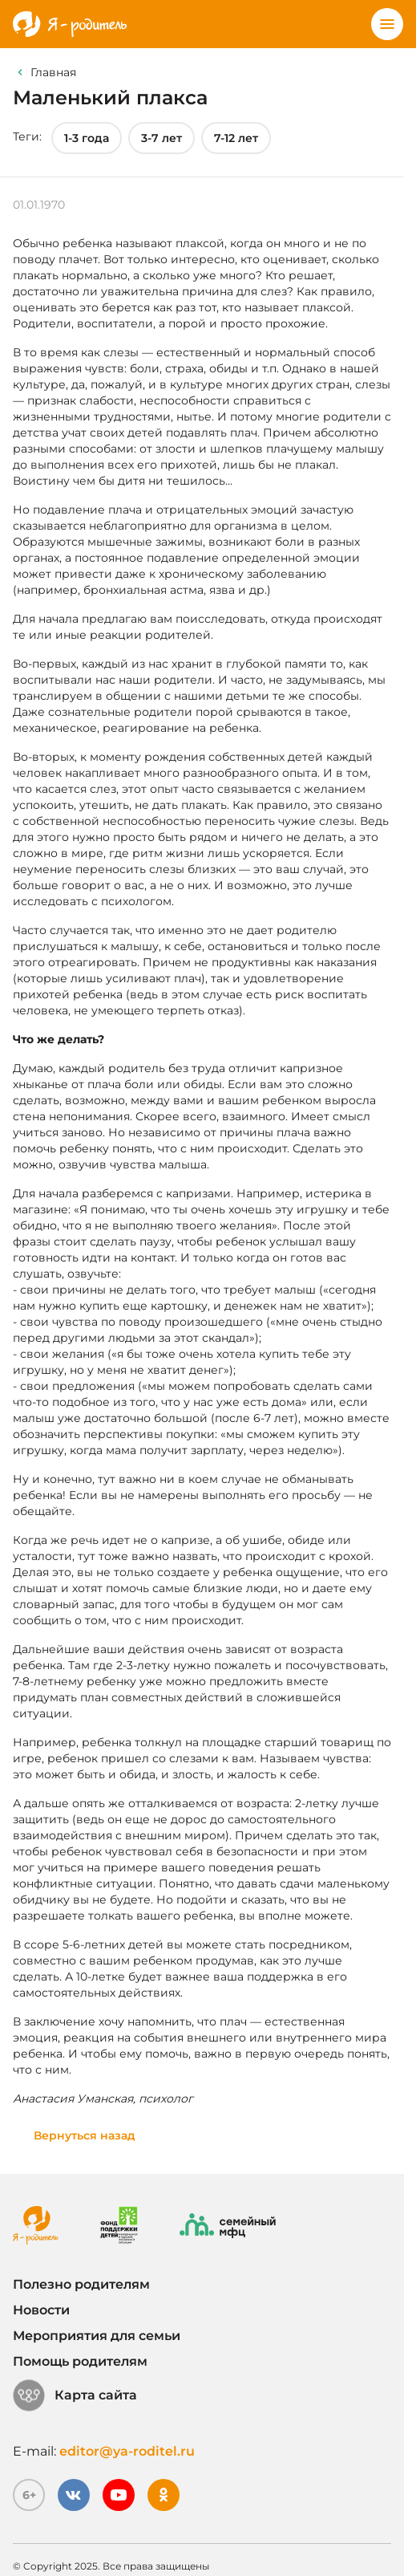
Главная (53, 72)
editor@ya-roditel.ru (127, 2451)
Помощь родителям (80, 2361)
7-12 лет (236, 138)
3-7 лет (161, 138)
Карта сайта (75, 2395)
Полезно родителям (81, 2284)
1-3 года (86, 138)
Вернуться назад (84, 2135)
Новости (41, 2310)
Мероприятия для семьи (96, 2335)
